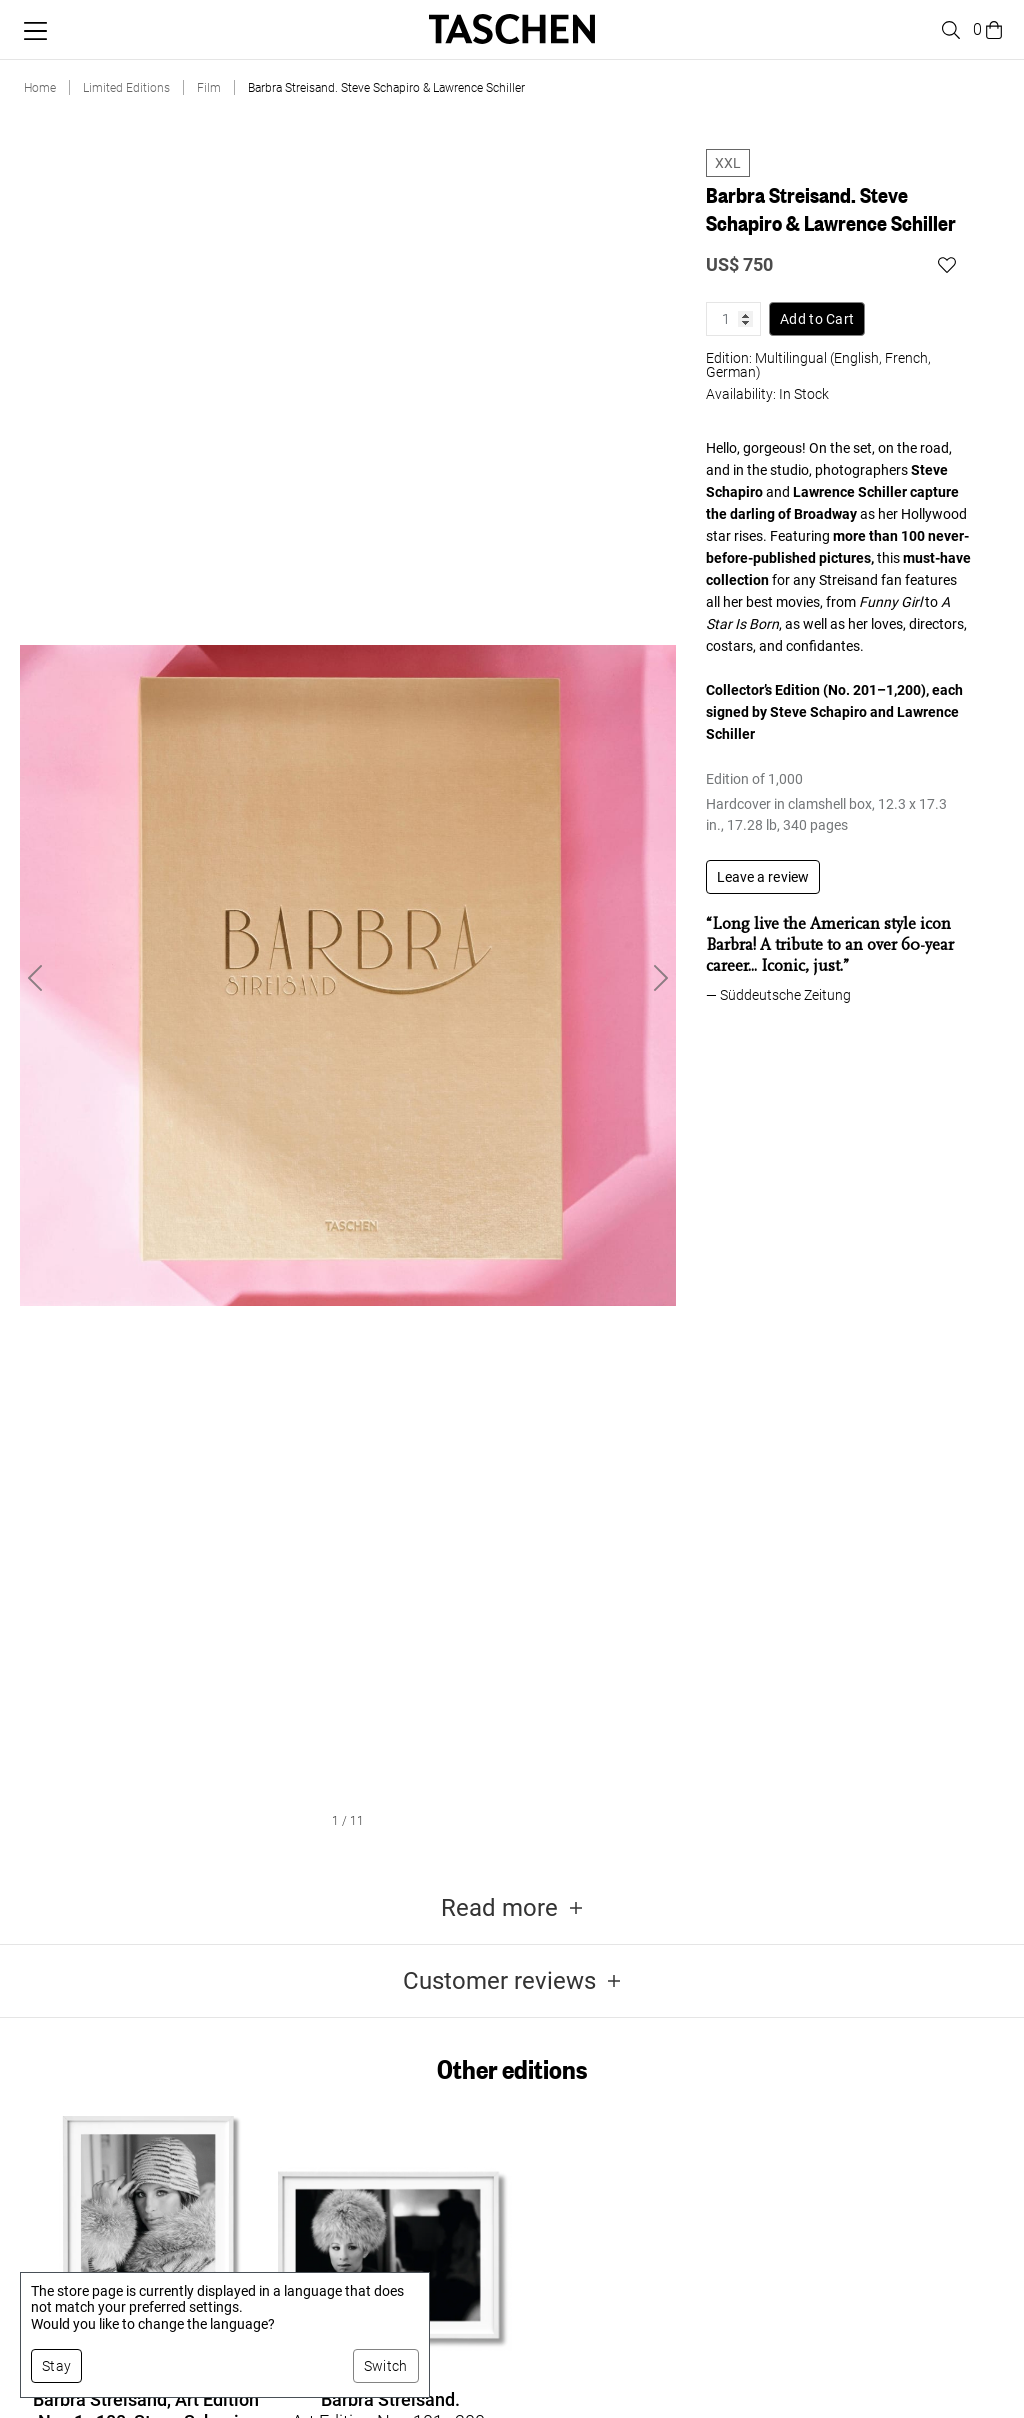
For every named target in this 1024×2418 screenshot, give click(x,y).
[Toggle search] (948, 30)
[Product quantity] (733, 319)
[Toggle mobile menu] (35, 31)
